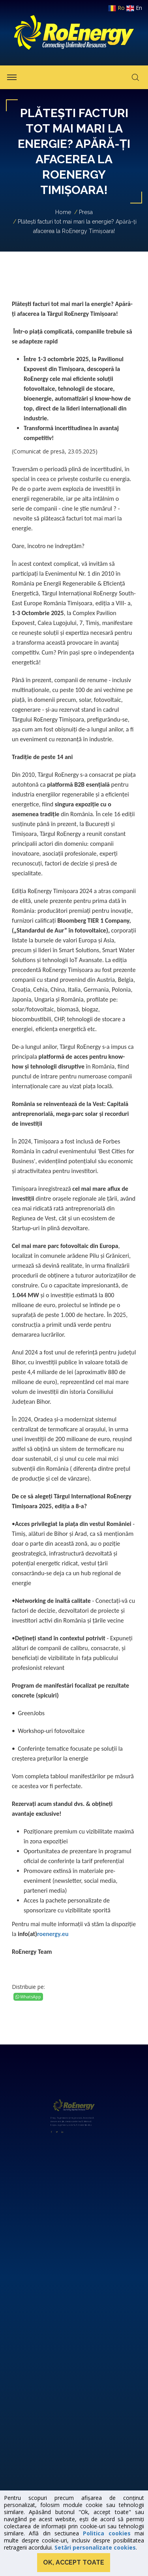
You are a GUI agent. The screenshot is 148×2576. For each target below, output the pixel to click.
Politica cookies (106, 2533)
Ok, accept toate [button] (73, 2562)
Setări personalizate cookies (95, 2547)
